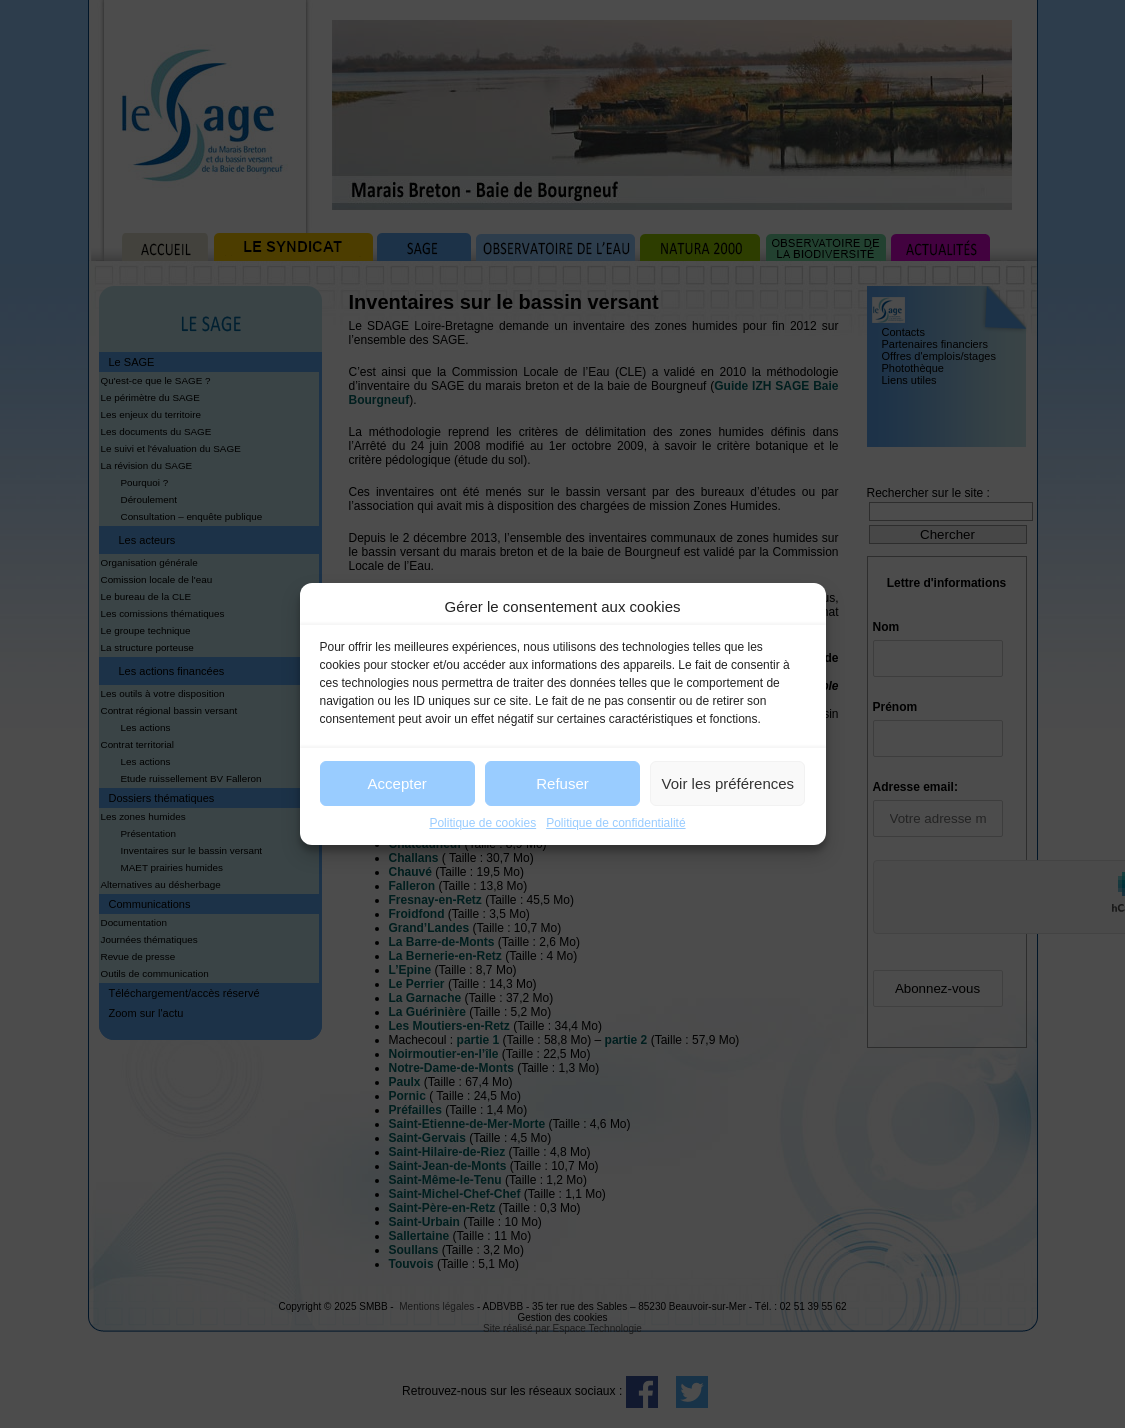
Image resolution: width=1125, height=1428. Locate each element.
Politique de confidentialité (615, 823)
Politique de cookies (482, 823)
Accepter (397, 783)
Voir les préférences (728, 783)
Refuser (562, 783)
